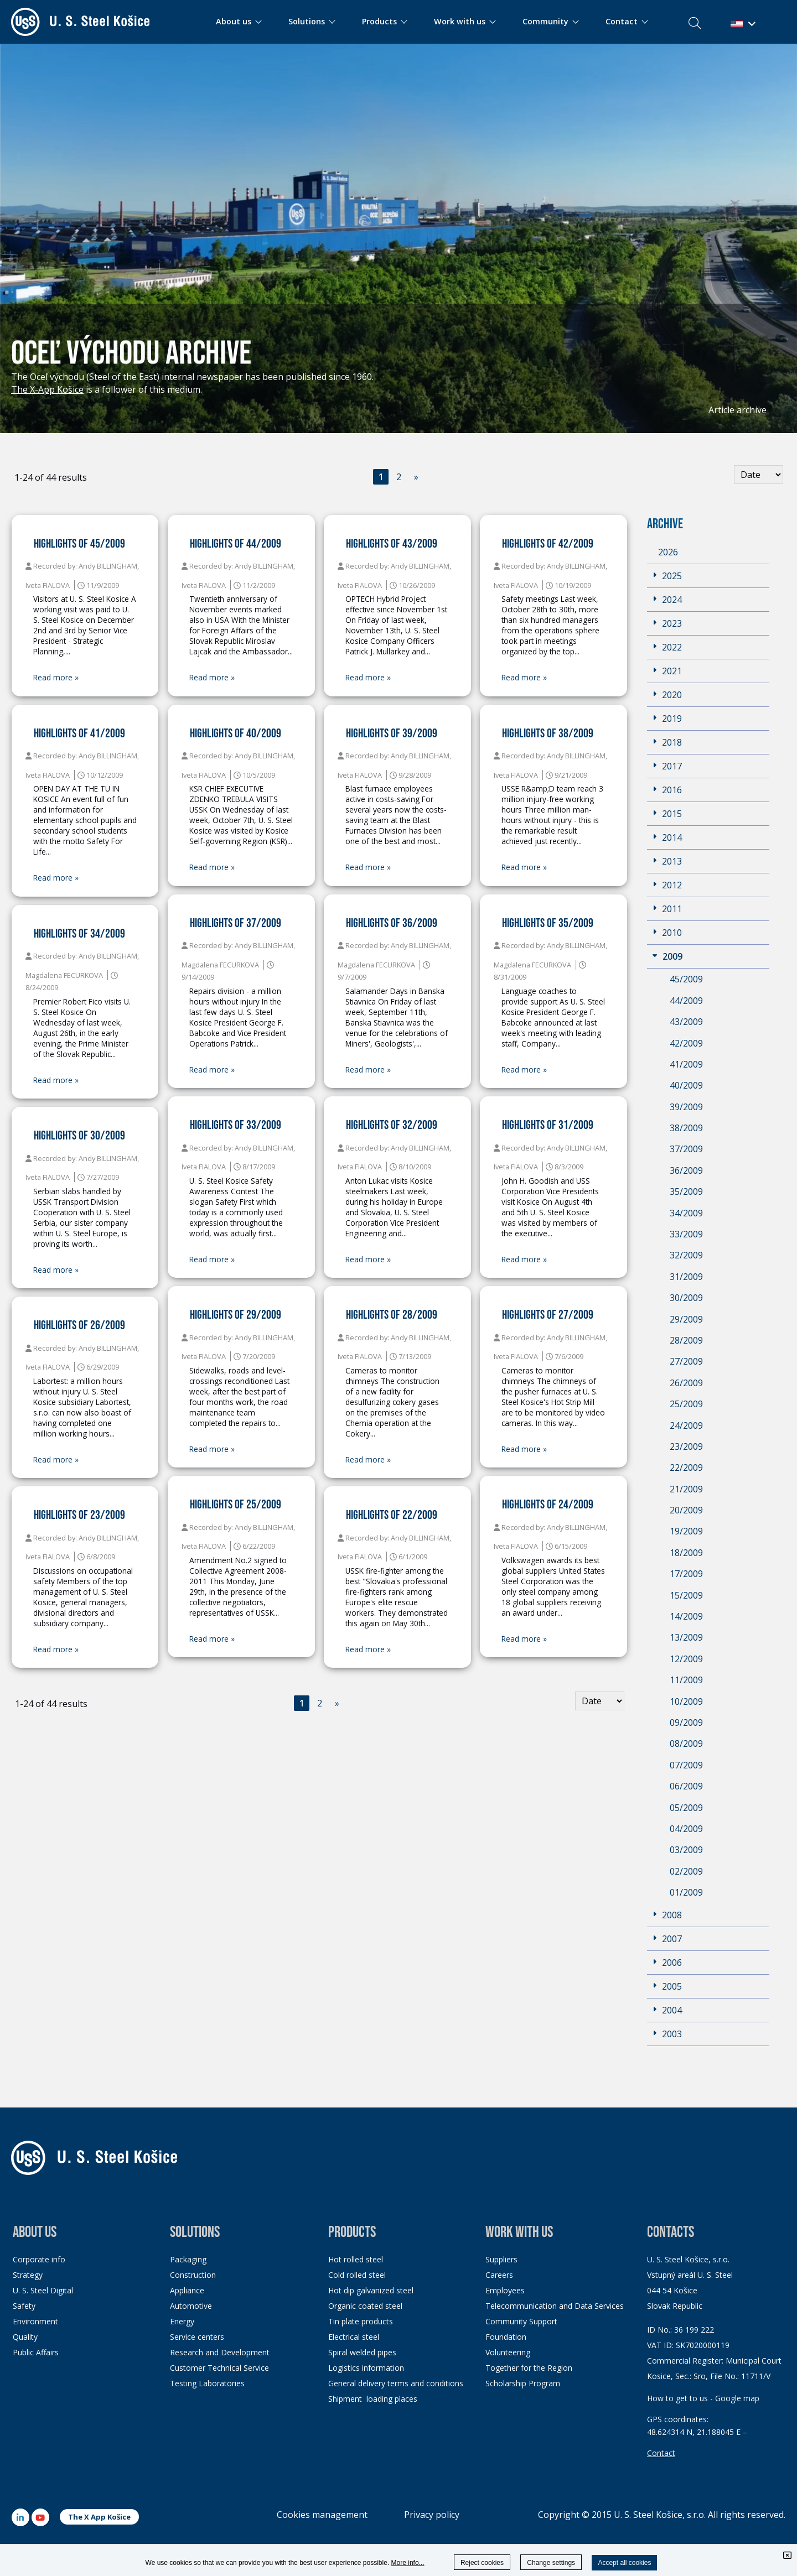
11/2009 (686, 1680)
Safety (24, 2306)
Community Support (521, 2321)
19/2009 (686, 1531)
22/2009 (686, 1467)
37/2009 (686, 1149)
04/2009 (686, 1829)
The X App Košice (99, 2517)
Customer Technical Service (219, 2367)
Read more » (56, 677)
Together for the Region (528, 2367)
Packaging (188, 2259)
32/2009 (686, 1255)
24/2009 (686, 1425)
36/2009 (686, 1170)
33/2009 (686, 1234)
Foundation (505, 2337)
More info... (408, 2563)
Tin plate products (360, 2321)
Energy (182, 2321)
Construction (193, 2275)
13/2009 (686, 1637)
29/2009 (686, 1319)
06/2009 (686, 1786)
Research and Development (220, 2352)
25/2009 (686, 1404)
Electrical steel (353, 2337)
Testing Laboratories (207, 2383)
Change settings (551, 2563)
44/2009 (686, 1001)
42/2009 (686, 1043)
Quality (25, 2337)
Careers (499, 2275)
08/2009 (686, 1743)
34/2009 (686, 1213)
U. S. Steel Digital (43, 2290)
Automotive (191, 2306)
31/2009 (686, 1277)
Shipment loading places (372, 2398)
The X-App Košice (47, 389)
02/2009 (686, 1871)
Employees (505, 2290)
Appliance (187, 2290)
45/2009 (686, 979)
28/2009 (686, 1340)
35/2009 (686, 1191)
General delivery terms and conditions (395, 2383)
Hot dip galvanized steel (370, 2290)
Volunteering (507, 2352)
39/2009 (686, 1107)
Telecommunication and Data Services (554, 2306)
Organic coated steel (365, 2306)
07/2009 (686, 1765)
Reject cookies (482, 2563)
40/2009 (686, 1085)
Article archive (737, 410)
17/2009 (686, 1574)
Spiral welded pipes (362, 2352)
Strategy (28, 2275)
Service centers (197, 2337)
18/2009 (686, 1553)
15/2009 (686, 1595)
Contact (661, 2453)
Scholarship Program (522, 2383)
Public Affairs (36, 2352)
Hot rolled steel (355, 2259)
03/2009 (686, 1850)
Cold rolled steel (357, 2275)
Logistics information (366, 2367)
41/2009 (686, 1064)
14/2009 (686, 1616)
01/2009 (686, 1892)
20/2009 (686, 1510)
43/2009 (686, 1022)
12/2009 (686, 1659)
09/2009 (686, 1722)
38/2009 (686, 1128)
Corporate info (39, 2259)
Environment (35, 2321)
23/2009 (686, 1446)
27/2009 (686, 1361)
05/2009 (686, 1808)
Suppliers (501, 2259)
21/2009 (686, 1489)
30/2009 (686, 1298)
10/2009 (686, 1701)
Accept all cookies (624, 2563)
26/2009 (686, 1383)
